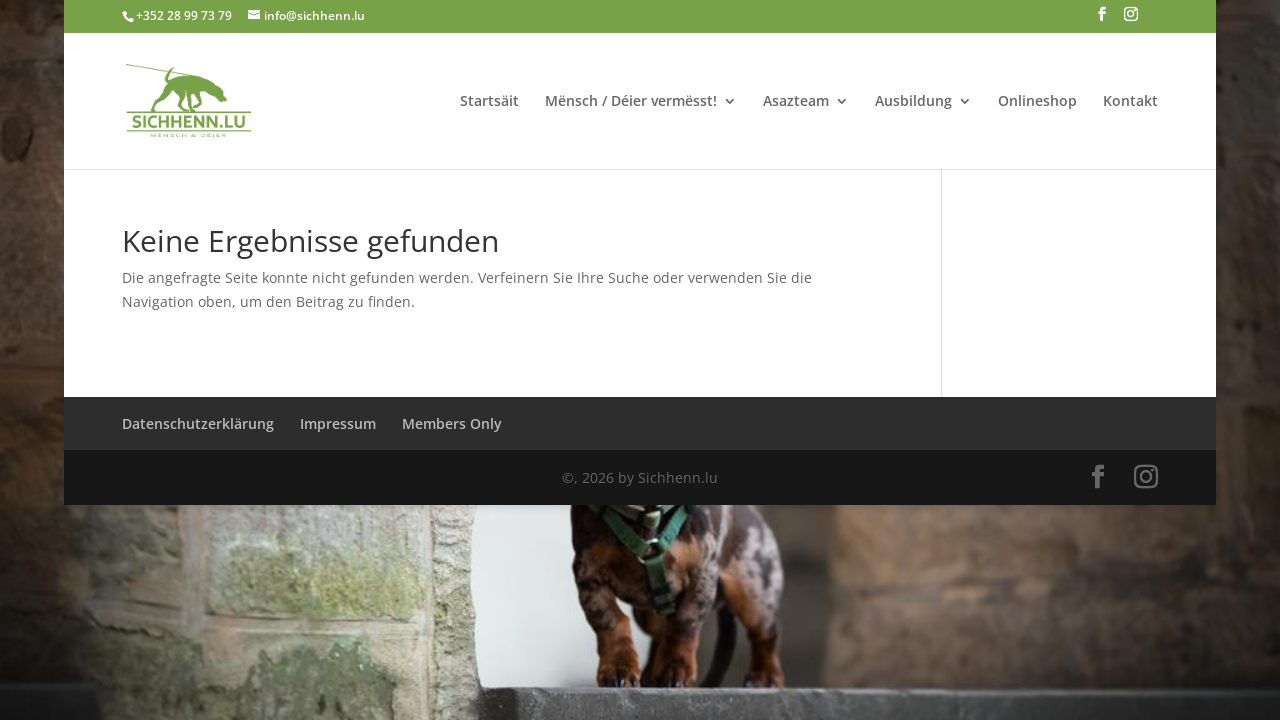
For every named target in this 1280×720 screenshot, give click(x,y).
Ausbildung (913, 102)
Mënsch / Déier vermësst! (631, 102)
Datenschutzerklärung (198, 423)
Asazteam (796, 102)
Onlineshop (1037, 102)
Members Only (452, 423)
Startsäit (489, 102)
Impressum (338, 423)
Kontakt (1130, 102)
